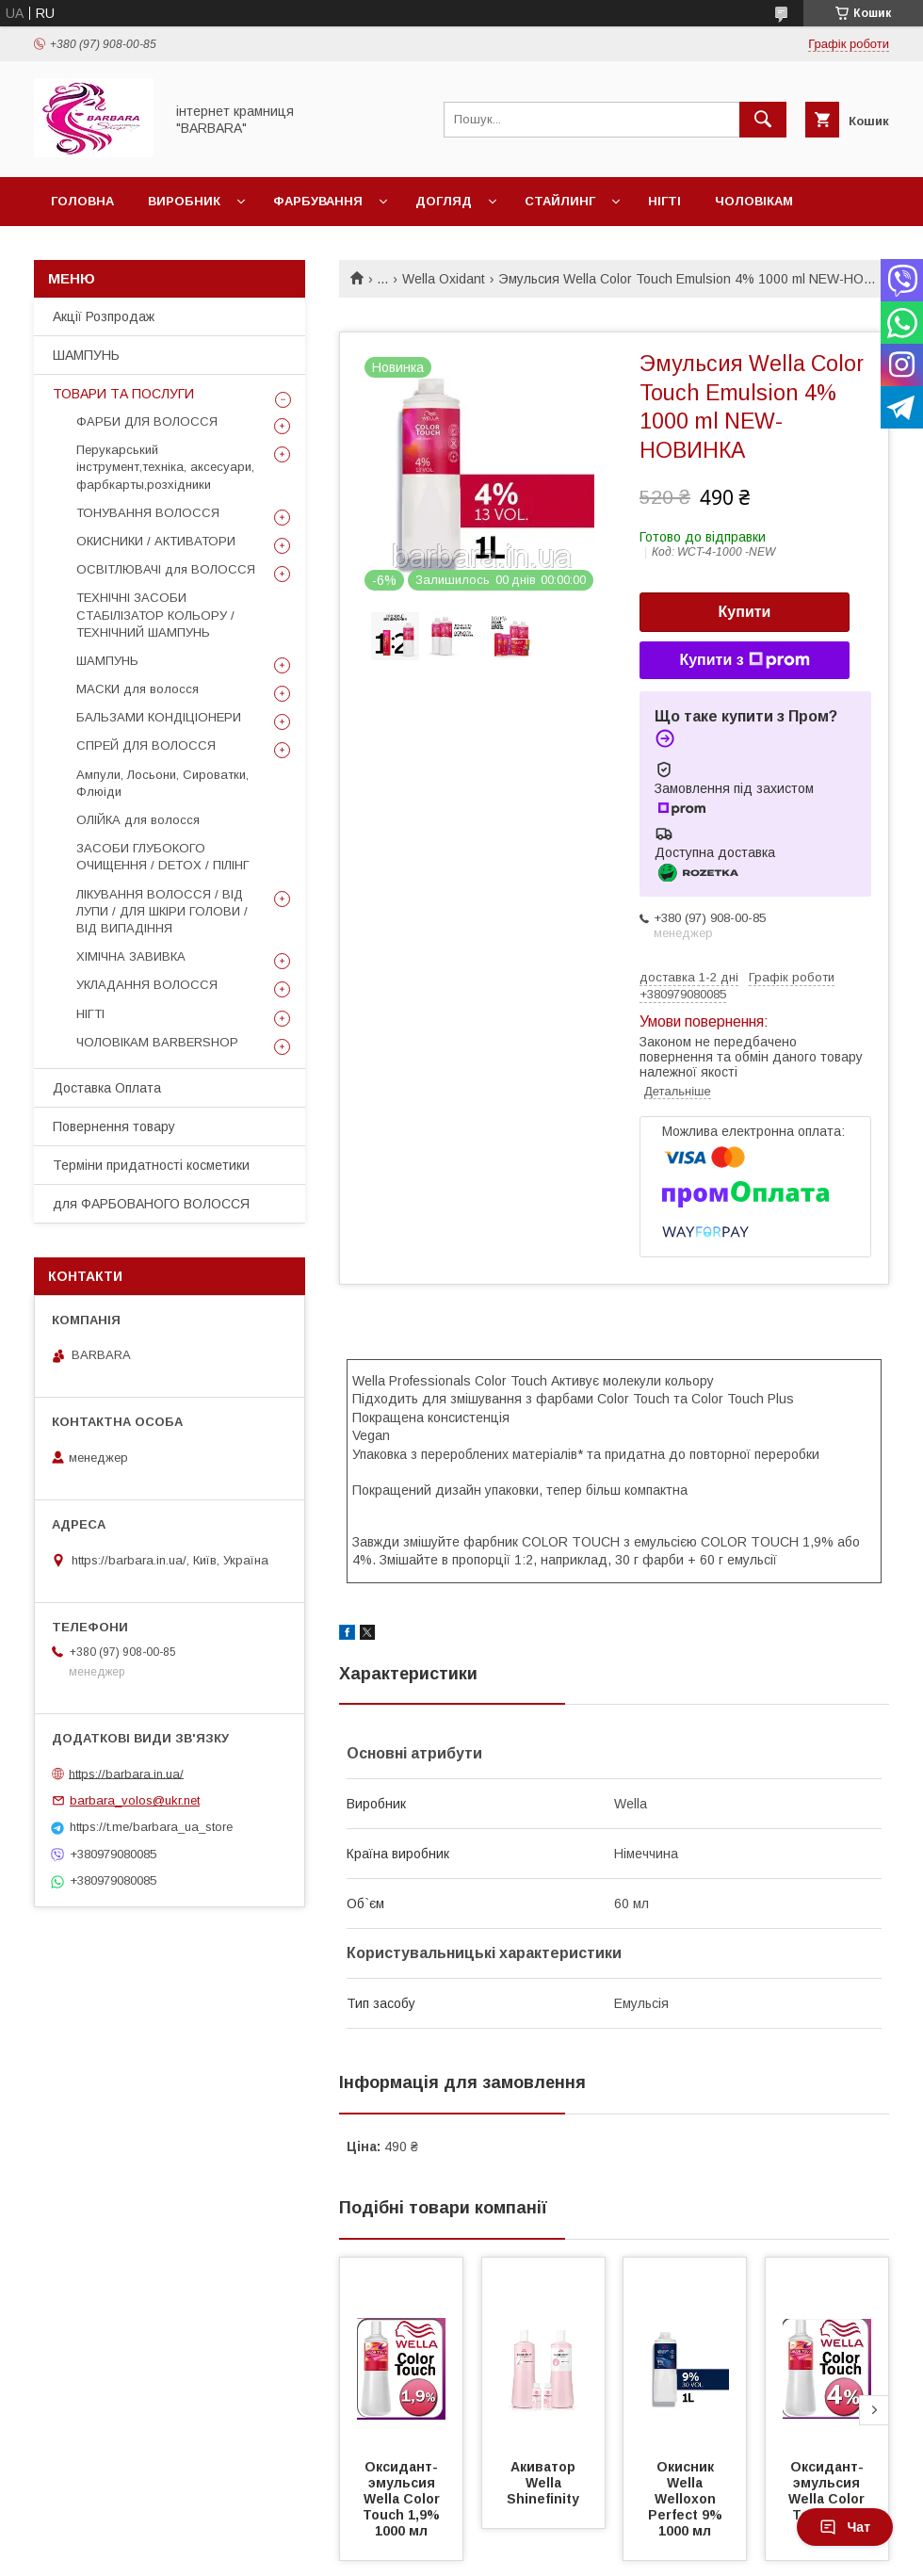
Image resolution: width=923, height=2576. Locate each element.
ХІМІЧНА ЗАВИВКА (131, 956)
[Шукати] (762, 120)
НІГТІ (90, 1014)
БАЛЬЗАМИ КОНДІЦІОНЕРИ (158, 717)
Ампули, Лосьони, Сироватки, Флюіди (162, 783)
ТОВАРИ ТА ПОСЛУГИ (123, 393)
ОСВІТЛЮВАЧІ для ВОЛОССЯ (165, 569)
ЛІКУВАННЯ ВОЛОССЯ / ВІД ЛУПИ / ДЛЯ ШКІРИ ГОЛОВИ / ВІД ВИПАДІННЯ (162, 911)
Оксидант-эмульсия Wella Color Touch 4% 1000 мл (828, 2498)
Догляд (443, 201)
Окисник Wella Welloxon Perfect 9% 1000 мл (687, 2498)
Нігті (664, 201)
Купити (745, 612)
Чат (844, 2527)
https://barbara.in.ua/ (126, 1773)
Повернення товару (114, 1126)
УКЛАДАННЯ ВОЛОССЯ (147, 985)
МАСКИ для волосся (137, 689)
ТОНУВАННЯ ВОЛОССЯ (147, 513)
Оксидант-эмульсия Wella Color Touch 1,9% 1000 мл (403, 2498)
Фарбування (318, 201)
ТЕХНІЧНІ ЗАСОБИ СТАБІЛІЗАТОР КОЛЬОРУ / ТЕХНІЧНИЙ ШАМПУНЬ (155, 615)
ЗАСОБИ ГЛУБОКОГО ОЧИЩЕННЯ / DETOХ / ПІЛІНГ (163, 856)
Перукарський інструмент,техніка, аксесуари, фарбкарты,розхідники (165, 467)
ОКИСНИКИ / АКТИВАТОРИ (155, 541)
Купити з (744, 660)
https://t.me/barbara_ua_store (151, 1827)
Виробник (184, 201)
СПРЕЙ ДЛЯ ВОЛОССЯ (146, 745)
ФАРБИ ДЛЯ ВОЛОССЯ (147, 421)
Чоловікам (754, 201)
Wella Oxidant (443, 278)
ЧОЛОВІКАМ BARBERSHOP (157, 1042)
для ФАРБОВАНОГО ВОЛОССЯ (151, 1203)
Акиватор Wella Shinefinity (543, 2482)
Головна (82, 201)
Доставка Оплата (107, 1087)
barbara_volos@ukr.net (135, 1800)
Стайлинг (560, 201)
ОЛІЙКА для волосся (138, 820)
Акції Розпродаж (103, 316)
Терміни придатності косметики (151, 1165)
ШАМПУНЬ (86, 355)
